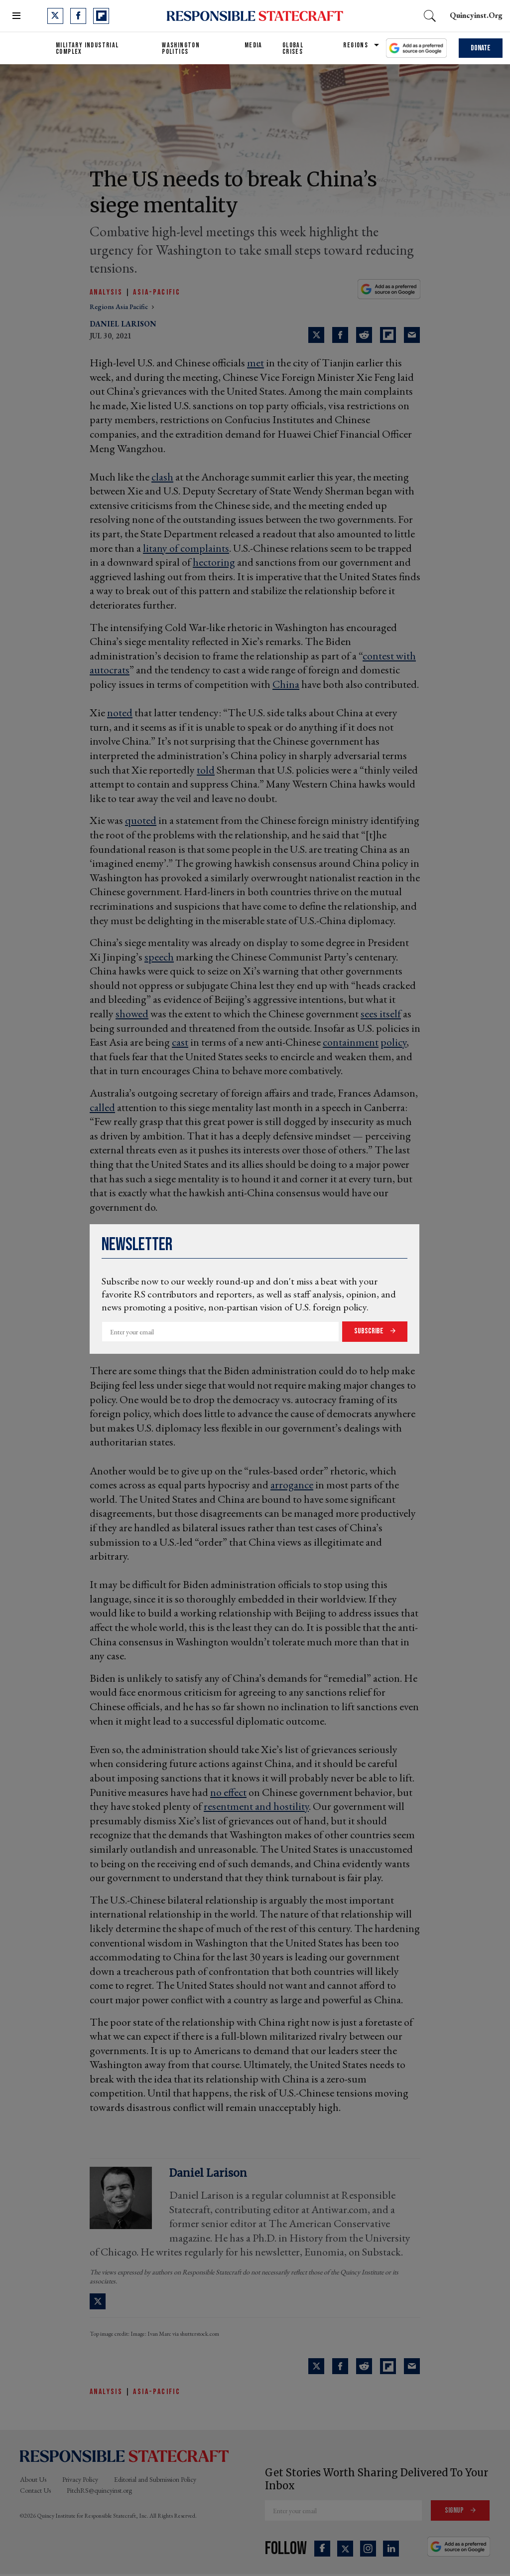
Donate (481, 48)
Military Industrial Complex (87, 48)
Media (253, 45)
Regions (355, 45)
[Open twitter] (55, 16)
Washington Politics (181, 48)
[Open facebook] (78, 16)
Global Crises (292, 48)
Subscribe (369, 1331)
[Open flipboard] (101, 16)
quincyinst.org (476, 15)
